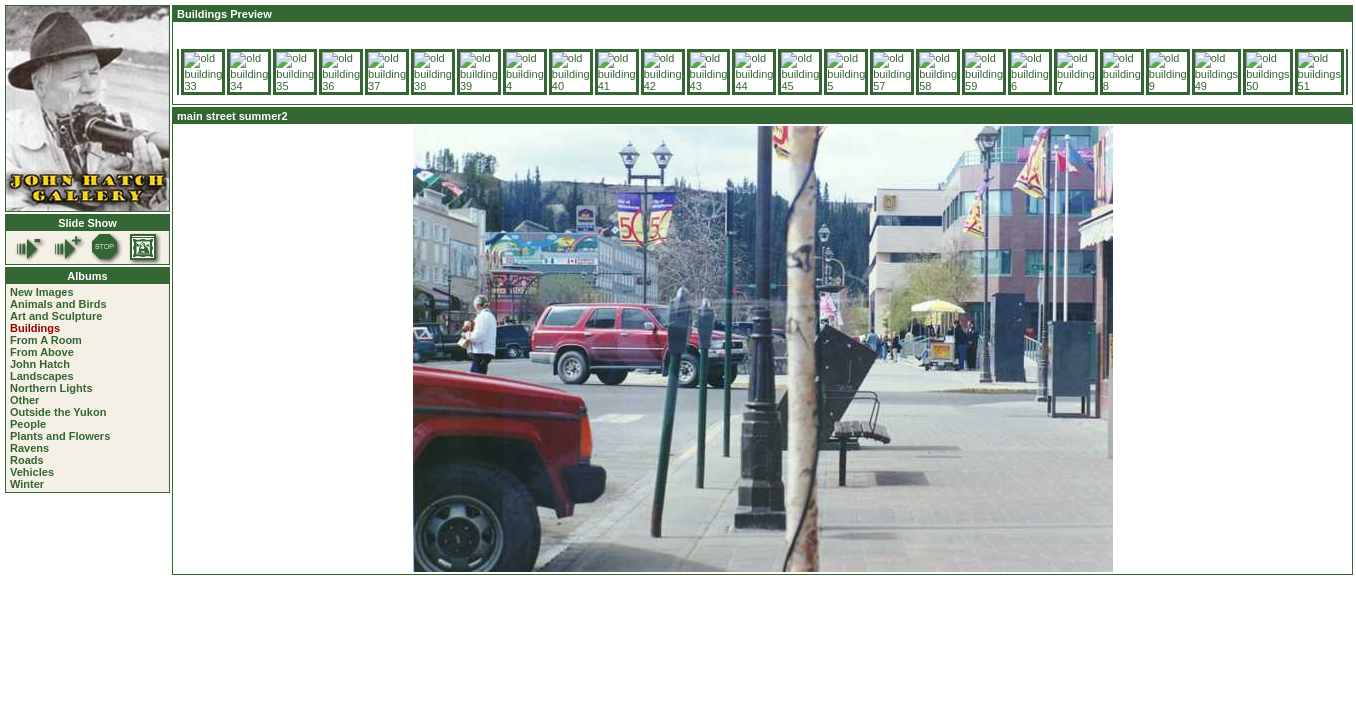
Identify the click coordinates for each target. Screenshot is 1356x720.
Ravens (29, 448)
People (28, 424)
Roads (27, 460)
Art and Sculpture (56, 316)
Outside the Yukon (58, 412)
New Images (42, 292)
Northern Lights (51, 388)
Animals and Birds (58, 304)
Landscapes (42, 376)
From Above (42, 352)
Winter (27, 484)
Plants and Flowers (60, 436)
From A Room (46, 340)
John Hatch (40, 364)
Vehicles (32, 472)
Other (24, 400)
